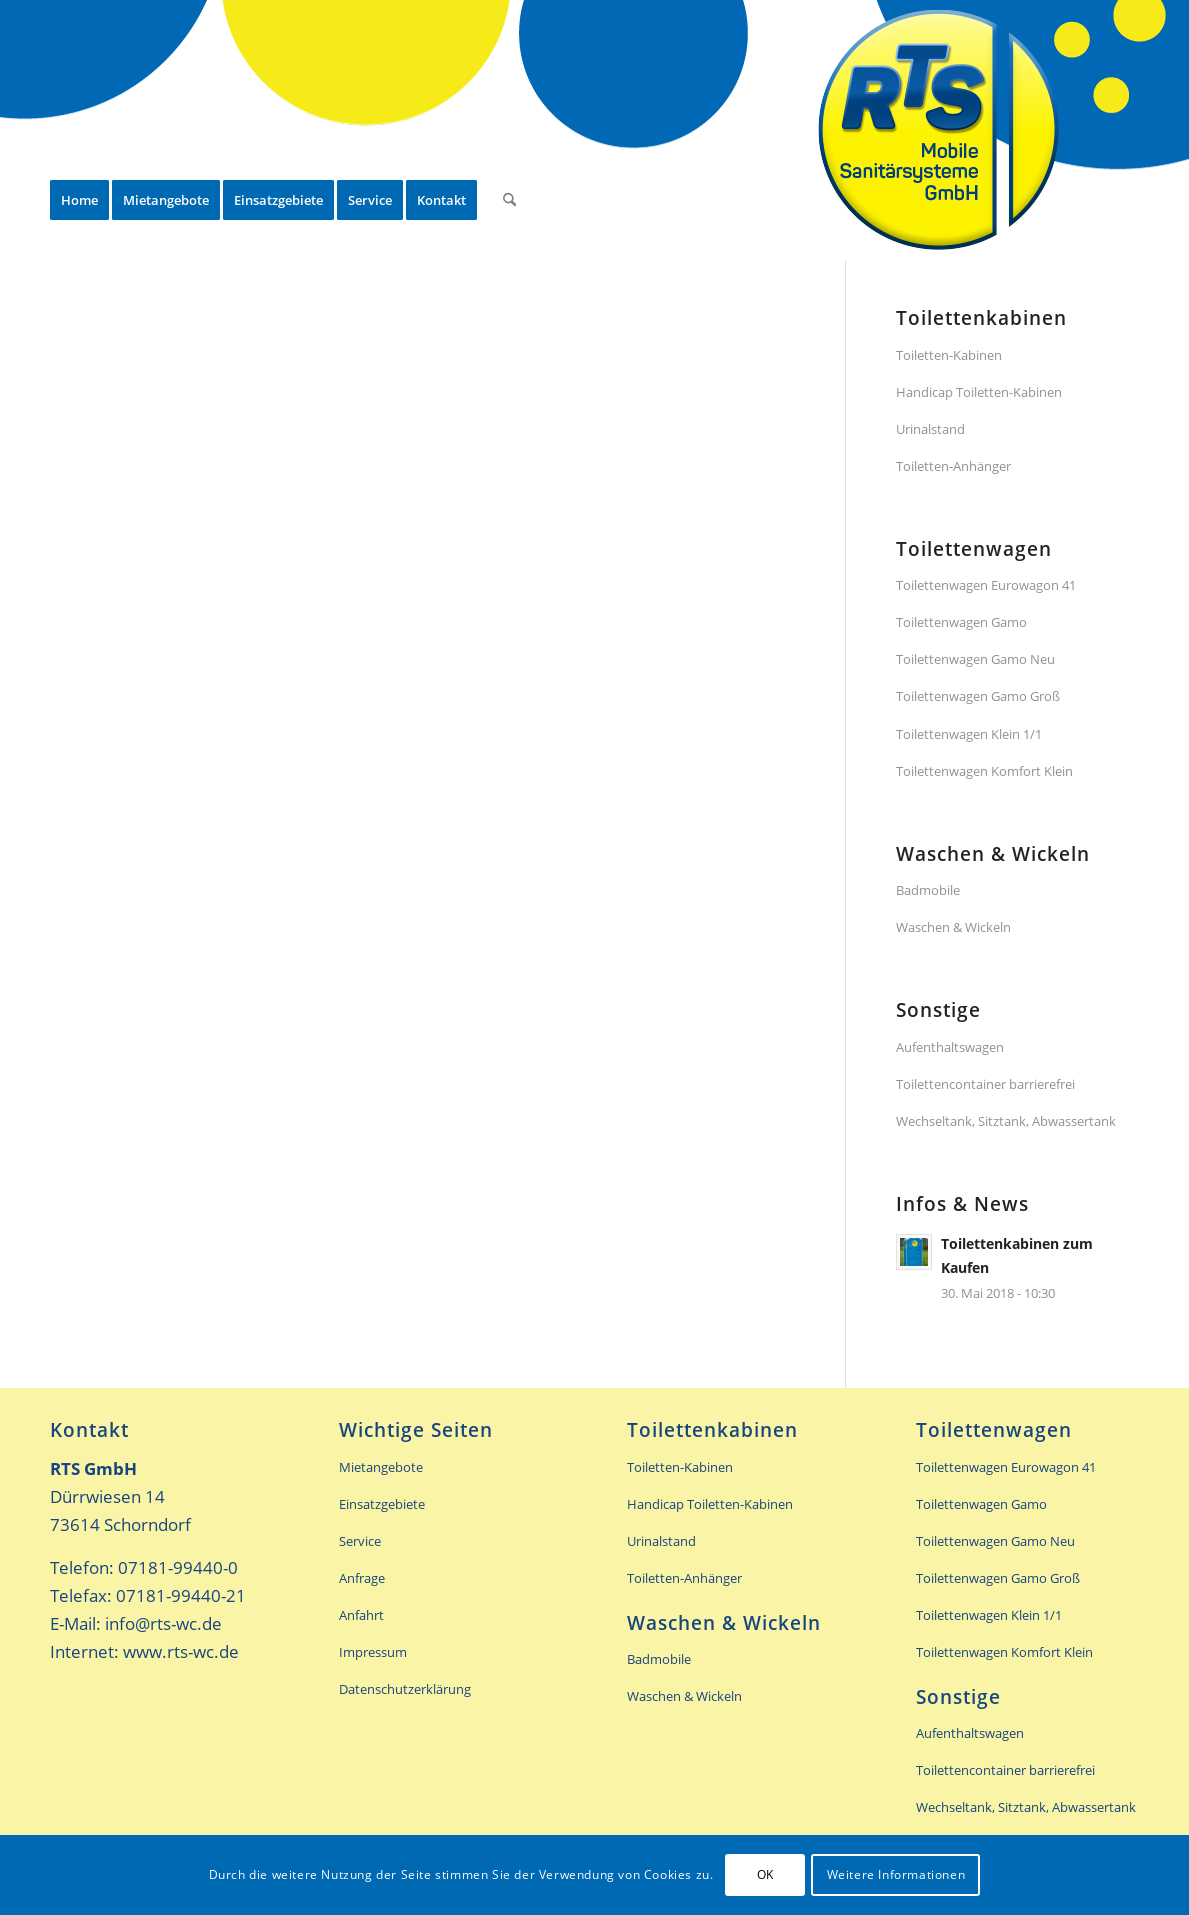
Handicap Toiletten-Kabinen (979, 392)
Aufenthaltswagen (950, 1047)
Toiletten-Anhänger (953, 466)
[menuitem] (79, 130)
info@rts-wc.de (163, 1623)
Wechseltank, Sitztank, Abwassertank (1006, 1121)
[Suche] (509, 130)
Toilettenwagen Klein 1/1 (969, 734)
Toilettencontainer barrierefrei (985, 1084)
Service (360, 1541)
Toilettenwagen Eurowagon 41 (986, 585)
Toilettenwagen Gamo (961, 622)
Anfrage (362, 1578)
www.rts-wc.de (181, 1651)
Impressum (373, 1652)
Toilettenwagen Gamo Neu (975, 659)
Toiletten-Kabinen (949, 355)
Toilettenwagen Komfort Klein (984, 771)
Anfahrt (361, 1615)
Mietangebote (381, 1467)
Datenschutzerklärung (405, 1689)
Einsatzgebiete (382, 1504)
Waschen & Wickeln (953, 927)
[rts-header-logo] (939, 130)
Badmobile (928, 890)
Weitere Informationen (896, 1874)
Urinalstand (930, 429)
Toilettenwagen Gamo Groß (978, 696)
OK (765, 1874)
